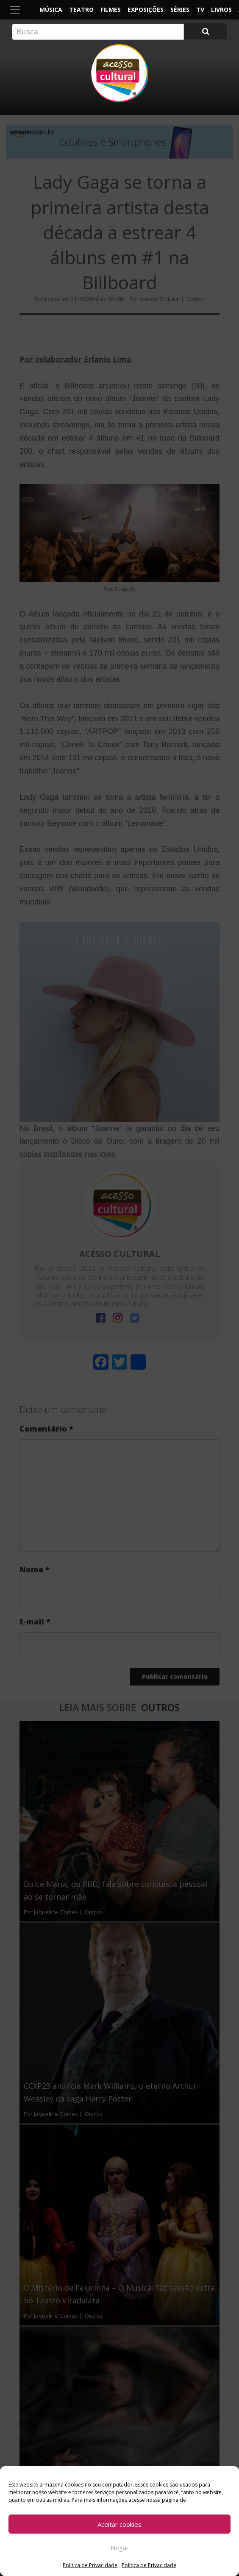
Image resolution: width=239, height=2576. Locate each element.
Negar (120, 2547)
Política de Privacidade (90, 2565)
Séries (179, 10)
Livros (221, 10)
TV (200, 10)
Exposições (146, 10)
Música (50, 10)
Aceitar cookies (119, 2524)
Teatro (81, 10)
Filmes (110, 10)
